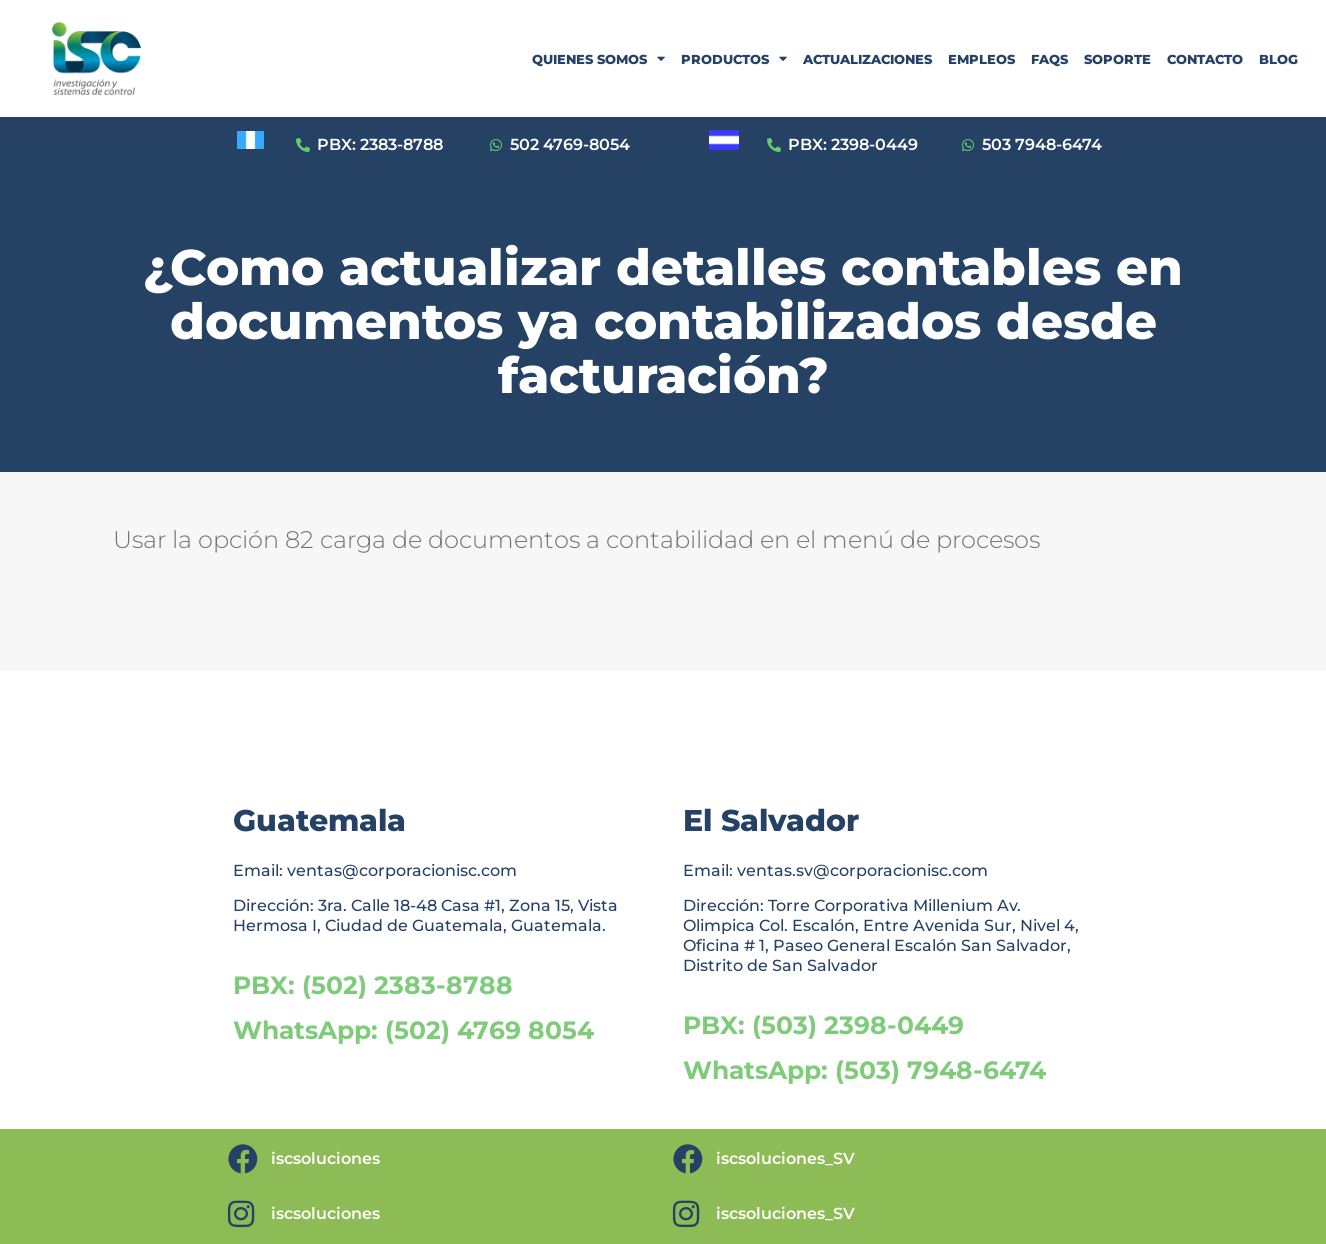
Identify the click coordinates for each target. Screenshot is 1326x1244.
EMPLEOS (981, 59)
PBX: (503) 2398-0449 (823, 1025)
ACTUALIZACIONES (867, 59)
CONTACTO (1205, 59)
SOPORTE (1117, 59)
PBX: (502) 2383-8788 (373, 985)
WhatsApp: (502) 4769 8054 (413, 1030)
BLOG (1278, 59)
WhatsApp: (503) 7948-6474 (864, 1070)
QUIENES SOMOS (598, 58)
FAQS (1049, 59)
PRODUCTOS (734, 58)
